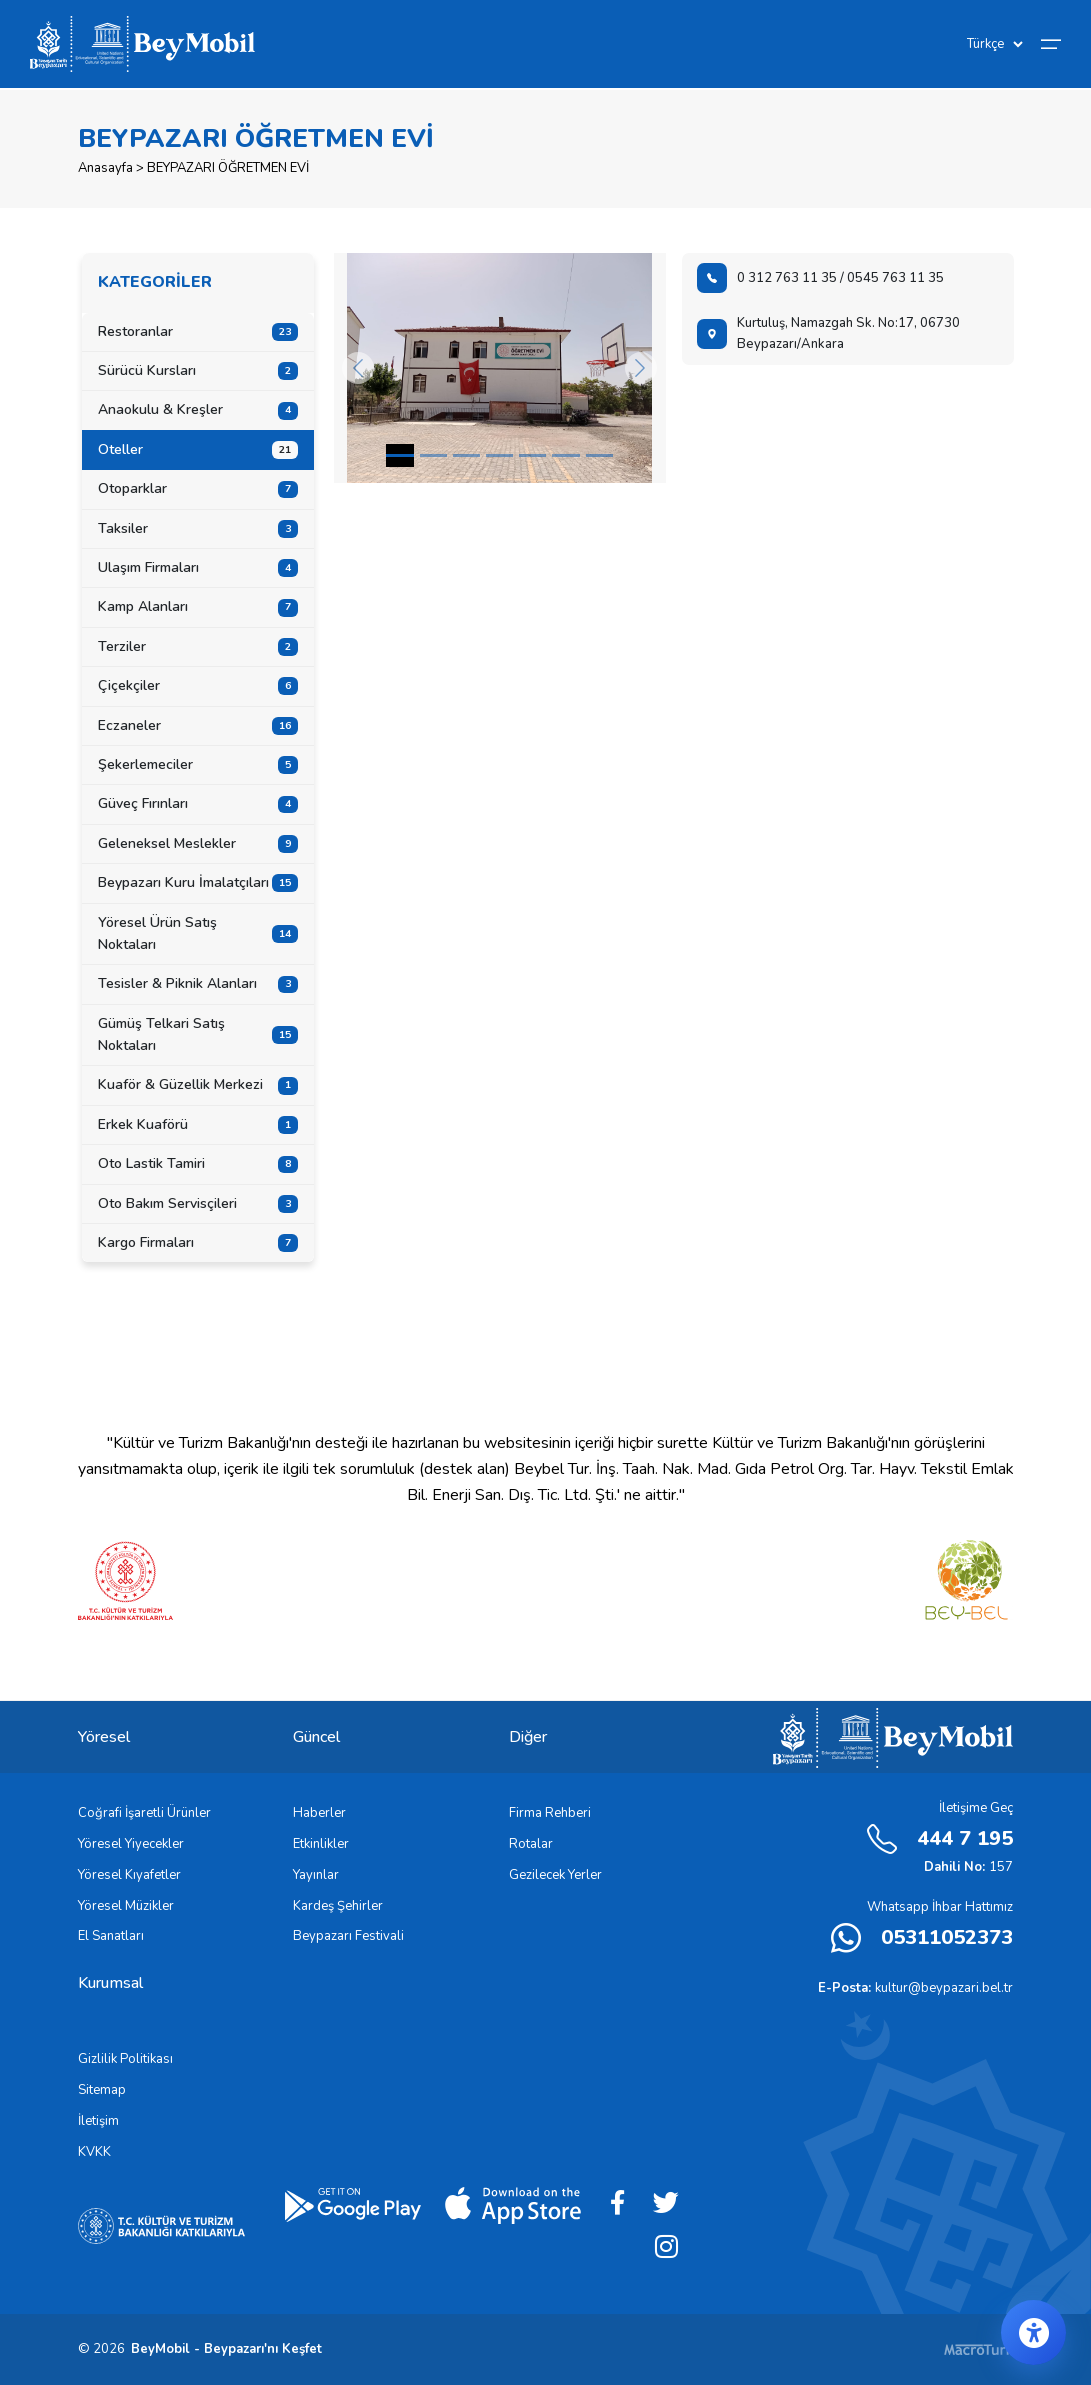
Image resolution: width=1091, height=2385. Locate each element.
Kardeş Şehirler (338, 1906)
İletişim (98, 2121)
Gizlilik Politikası (125, 2059)
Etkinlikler (321, 1844)
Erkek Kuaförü (198, 1124)
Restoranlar (198, 331)
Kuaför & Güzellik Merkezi (198, 1084)
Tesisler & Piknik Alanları (198, 983)
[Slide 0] (399, 455)
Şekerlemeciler (198, 764)
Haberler (319, 1813)
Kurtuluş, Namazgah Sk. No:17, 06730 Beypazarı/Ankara (828, 333)
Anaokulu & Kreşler (198, 409)
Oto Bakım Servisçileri (198, 1203)
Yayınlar (316, 1875)
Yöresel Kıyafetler (129, 1875)
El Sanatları (111, 1936)
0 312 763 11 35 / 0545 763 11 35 (820, 278)
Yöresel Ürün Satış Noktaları (198, 933)
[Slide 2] (466, 455)
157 (968, 1867)
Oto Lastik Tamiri (198, 1163)
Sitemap (102, 2090)
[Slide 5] (565, 455)
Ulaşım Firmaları (198, 567)
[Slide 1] (433, 455)
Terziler (198, 646)
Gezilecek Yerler (555, 1875)
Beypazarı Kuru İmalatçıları (198, 882)
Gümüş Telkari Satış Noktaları (198, 1034)
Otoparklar (198, 488)
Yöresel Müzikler (126, 1906)
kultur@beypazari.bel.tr (915, 1988)
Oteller (198, 449)
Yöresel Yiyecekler (131, 1844)
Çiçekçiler (198, 685)
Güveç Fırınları (198, 803)
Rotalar (531, 1844)
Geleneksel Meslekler (198, 843)
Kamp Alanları (198, 606)
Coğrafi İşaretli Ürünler (144, 1813)
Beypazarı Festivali (348, 1936)
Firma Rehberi (550, 1813)
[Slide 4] (532, 455)
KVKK (94, 2152)
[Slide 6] (599, 455)
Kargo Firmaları (198, 1242)
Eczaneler (198, 725)
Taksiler (198, 528)
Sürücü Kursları (198, 370)
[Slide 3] (499, 455)
